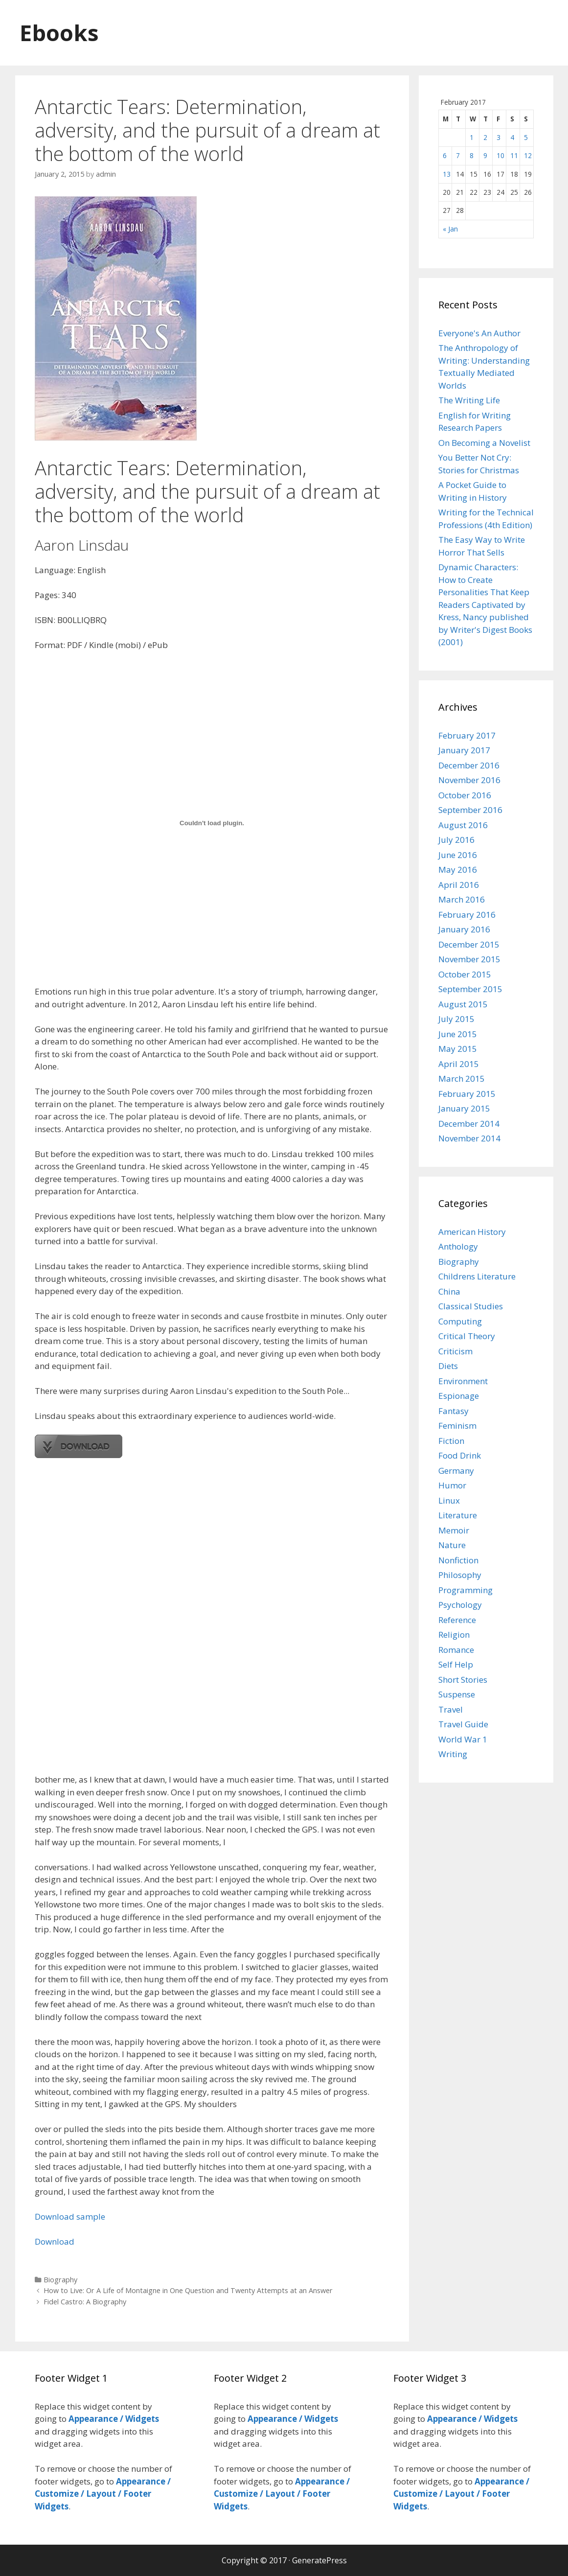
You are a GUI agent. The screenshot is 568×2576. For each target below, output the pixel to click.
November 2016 (469, 780)
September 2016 (470, 809)
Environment (463, 1381)
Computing (460, 1321)
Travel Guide (463, 1724)
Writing (452, 1754)
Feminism (457, 1425)
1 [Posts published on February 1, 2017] (472, 137)
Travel (450, 1709)
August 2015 (463, 1004)
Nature (452, 1545)
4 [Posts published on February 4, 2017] (512, 137)
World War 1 (462, 1739)
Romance (456, 1649)
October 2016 (464, 795)
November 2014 (469, 1138)
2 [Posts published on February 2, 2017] (485, 137)
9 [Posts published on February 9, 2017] (485, 155)
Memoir (453, 1530)
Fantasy (453, 1410)
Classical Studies (470, 1306)
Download (54, 2241)
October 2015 (464, 974)
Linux (449, 1500)
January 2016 (464, 929)
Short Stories (462, 1679)
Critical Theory (466, 1336)
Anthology (458, 1246)
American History (472, 1231)
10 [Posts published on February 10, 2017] (500, 155)
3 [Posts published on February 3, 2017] (498, 137)
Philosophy (459, 1574)
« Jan (450, 228)
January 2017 (464, 750)
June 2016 (457, 854)
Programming (465, 1590)
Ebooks (59, 32)
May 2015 (457, 1048)
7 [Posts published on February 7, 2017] (458, 155)
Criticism (455, 1351)
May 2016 (457, 869)
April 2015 (458, 1063)
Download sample (70, 2216)
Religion (454, 1634)
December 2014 (469, 1123)
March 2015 (461, 1078)
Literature (457, 1515)
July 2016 (456, 839)
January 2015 (464, 1108)
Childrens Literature (477, 1276)
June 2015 (457, 1034)
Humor (452, 1485)
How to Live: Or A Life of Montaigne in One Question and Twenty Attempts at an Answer (188, 2290)
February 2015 (467, 1093)
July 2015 (456, 1018)
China (449, 1291)
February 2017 (467, 735)
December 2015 (469, 944)
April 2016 (458, 884)
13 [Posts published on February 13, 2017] (447, 174)
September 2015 (470, 989)
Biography (60, 2279)
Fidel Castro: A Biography (85, 2301)
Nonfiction (458, 1560)
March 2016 (461, 899)
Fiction (451, 1440)
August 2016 (463, 825)
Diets (448, 1365)
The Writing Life (469, 400)
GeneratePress (319, 2560)
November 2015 (469, 959)
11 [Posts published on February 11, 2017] (514, 155)
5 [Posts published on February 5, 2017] (526, 137)
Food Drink (459, 1455)
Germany (456, 1470)
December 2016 (469, 765)
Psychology (460, 1604)
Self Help (455, 1664)
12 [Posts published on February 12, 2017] (528, 155)
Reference (457, 1619)
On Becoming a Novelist (484, 442)
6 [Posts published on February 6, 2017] (445, 155)
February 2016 (467, 914)
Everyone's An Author (479, 333)
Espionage (458, 1395)
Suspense (456, 1694)
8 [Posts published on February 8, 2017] (472, 155)
